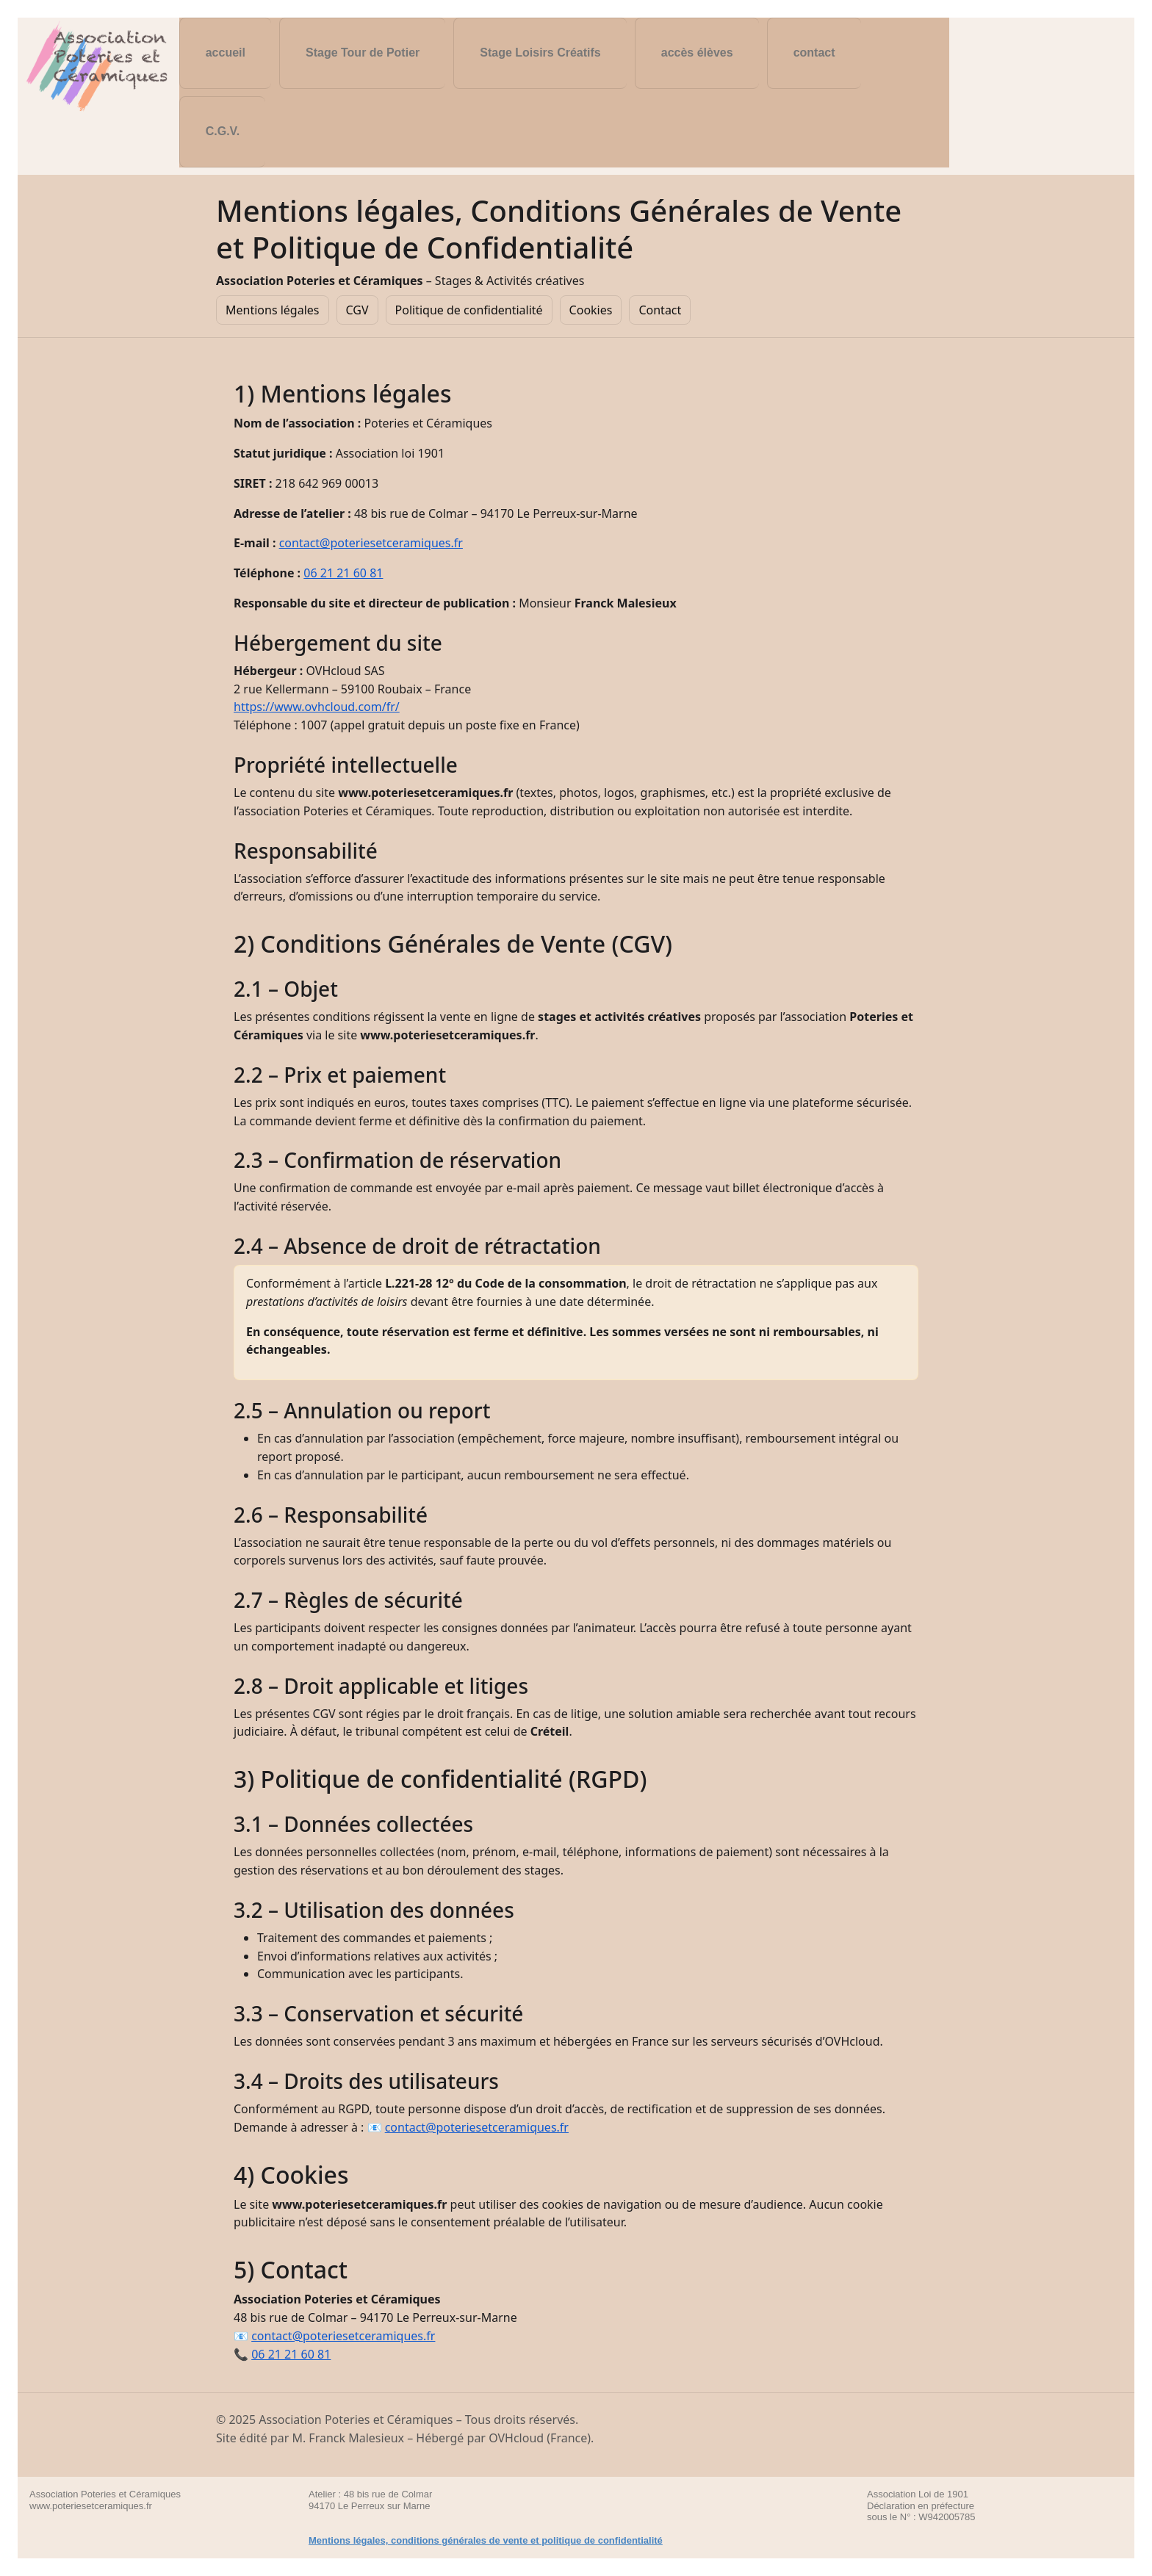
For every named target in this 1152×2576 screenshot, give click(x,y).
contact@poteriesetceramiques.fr (371, 543)
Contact (659, 310)
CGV (357, 310)
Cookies (591, 310)
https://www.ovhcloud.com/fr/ (317, 707)
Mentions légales (273, 310)
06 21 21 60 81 (343, 573)
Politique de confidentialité (469, 310)
